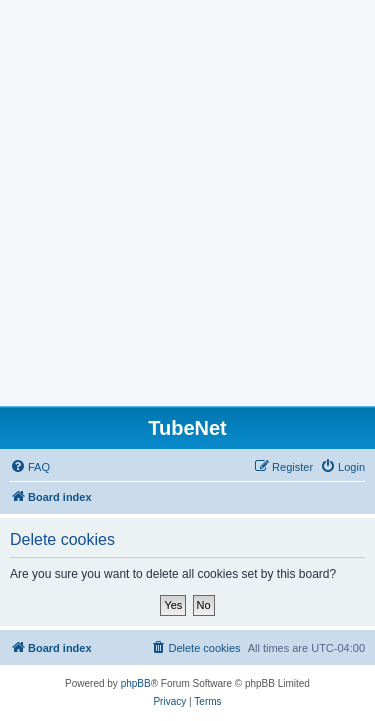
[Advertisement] (187, 208)
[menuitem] (30, 467)
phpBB (136, 683)
